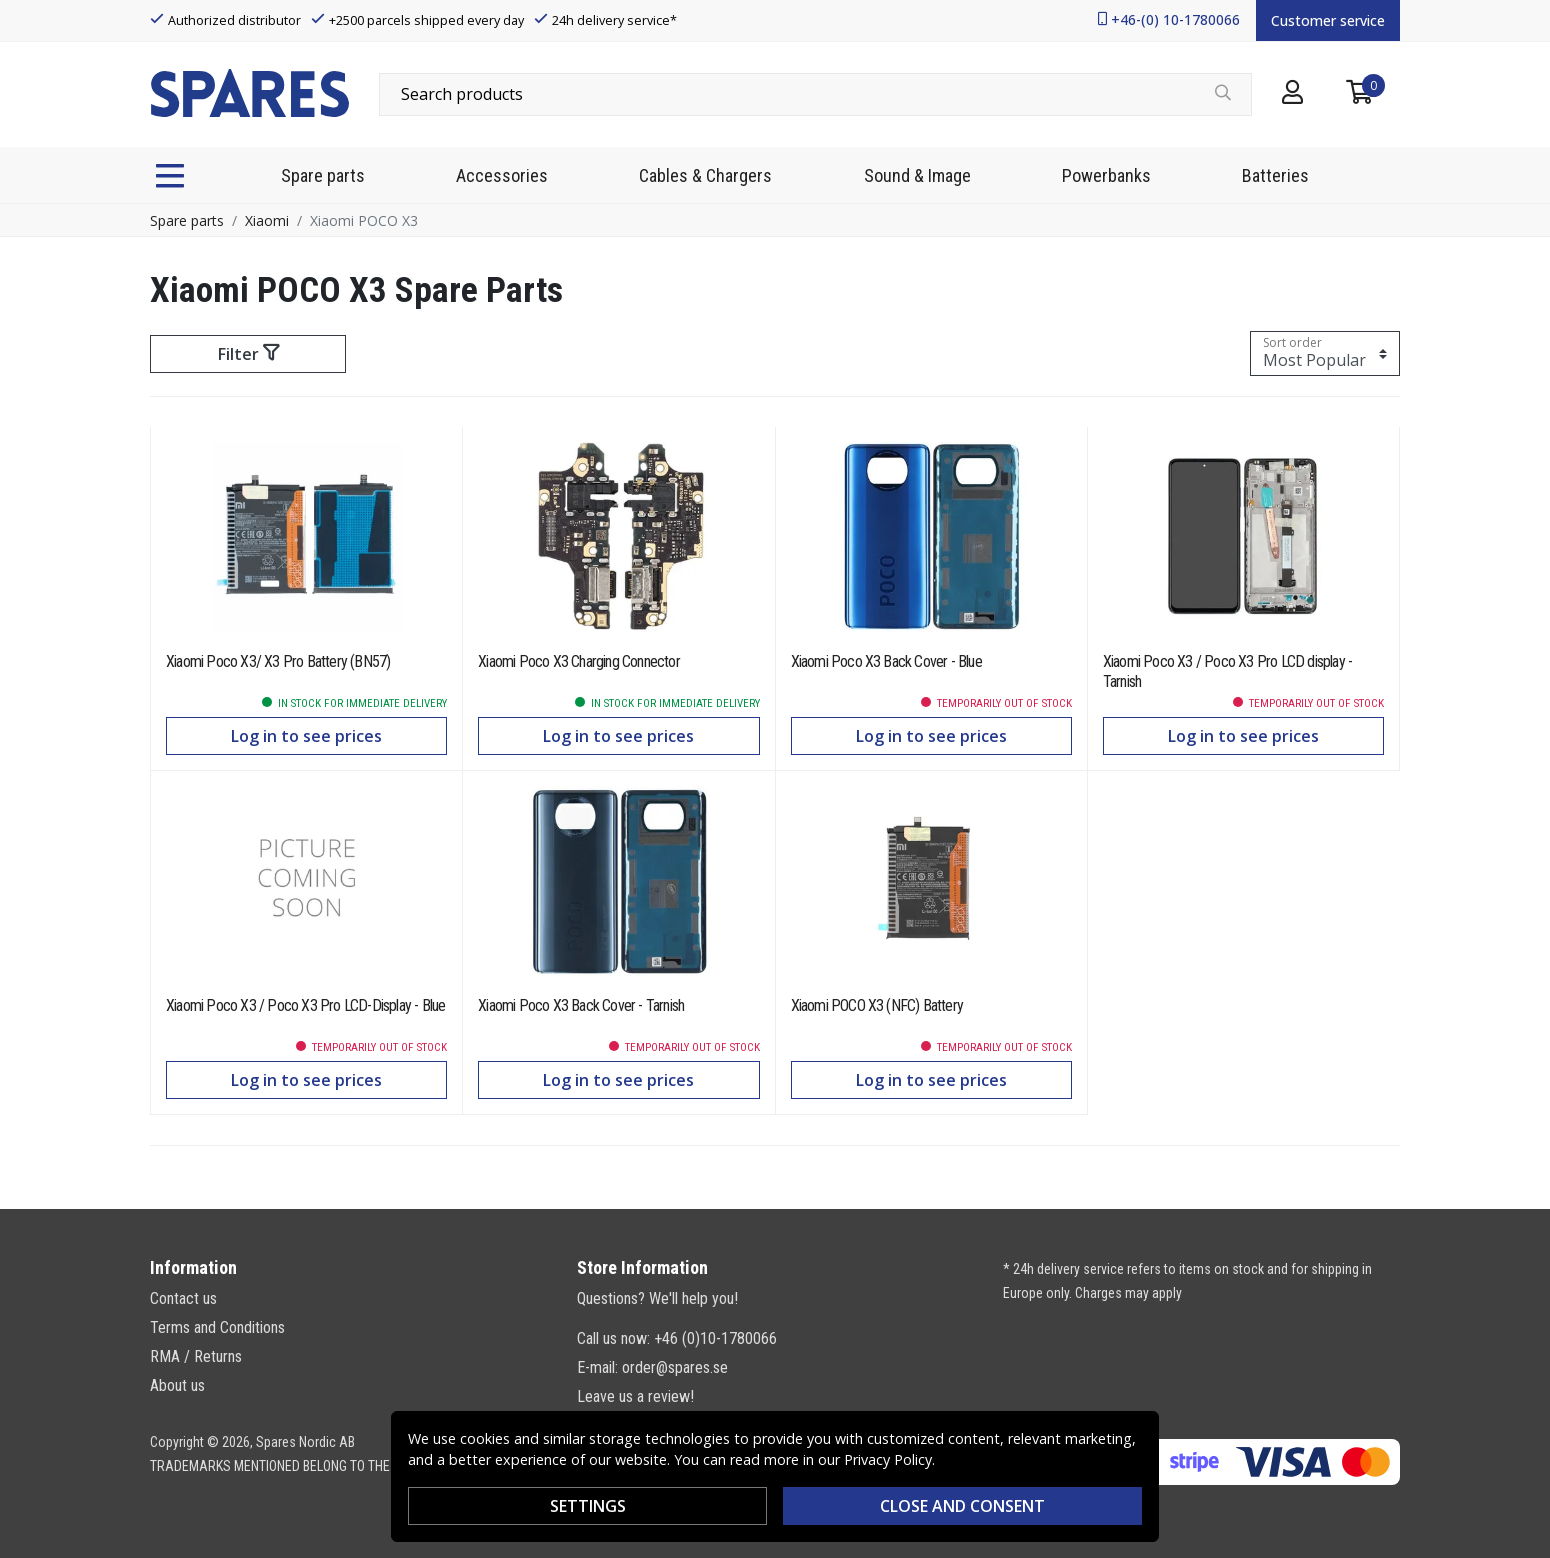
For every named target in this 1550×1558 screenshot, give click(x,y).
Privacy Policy (888, 1459)
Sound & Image (917, 175)
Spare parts (323, 175)
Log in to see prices (306, 736)
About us (177, 1385)
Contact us (183, 1298)
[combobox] (815, 94)
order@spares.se (675, 1367)
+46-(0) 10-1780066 (1175, 19)
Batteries (1275, 175)
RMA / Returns (196, 1356)
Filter (248, 354)
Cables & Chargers (705, 175)
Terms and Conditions (217, 1327)
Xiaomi (267, 220)
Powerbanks (1106, 175)
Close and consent (962, 1506)
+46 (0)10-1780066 (715, 1338)
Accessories (502, 175)
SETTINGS (588, 1506)
